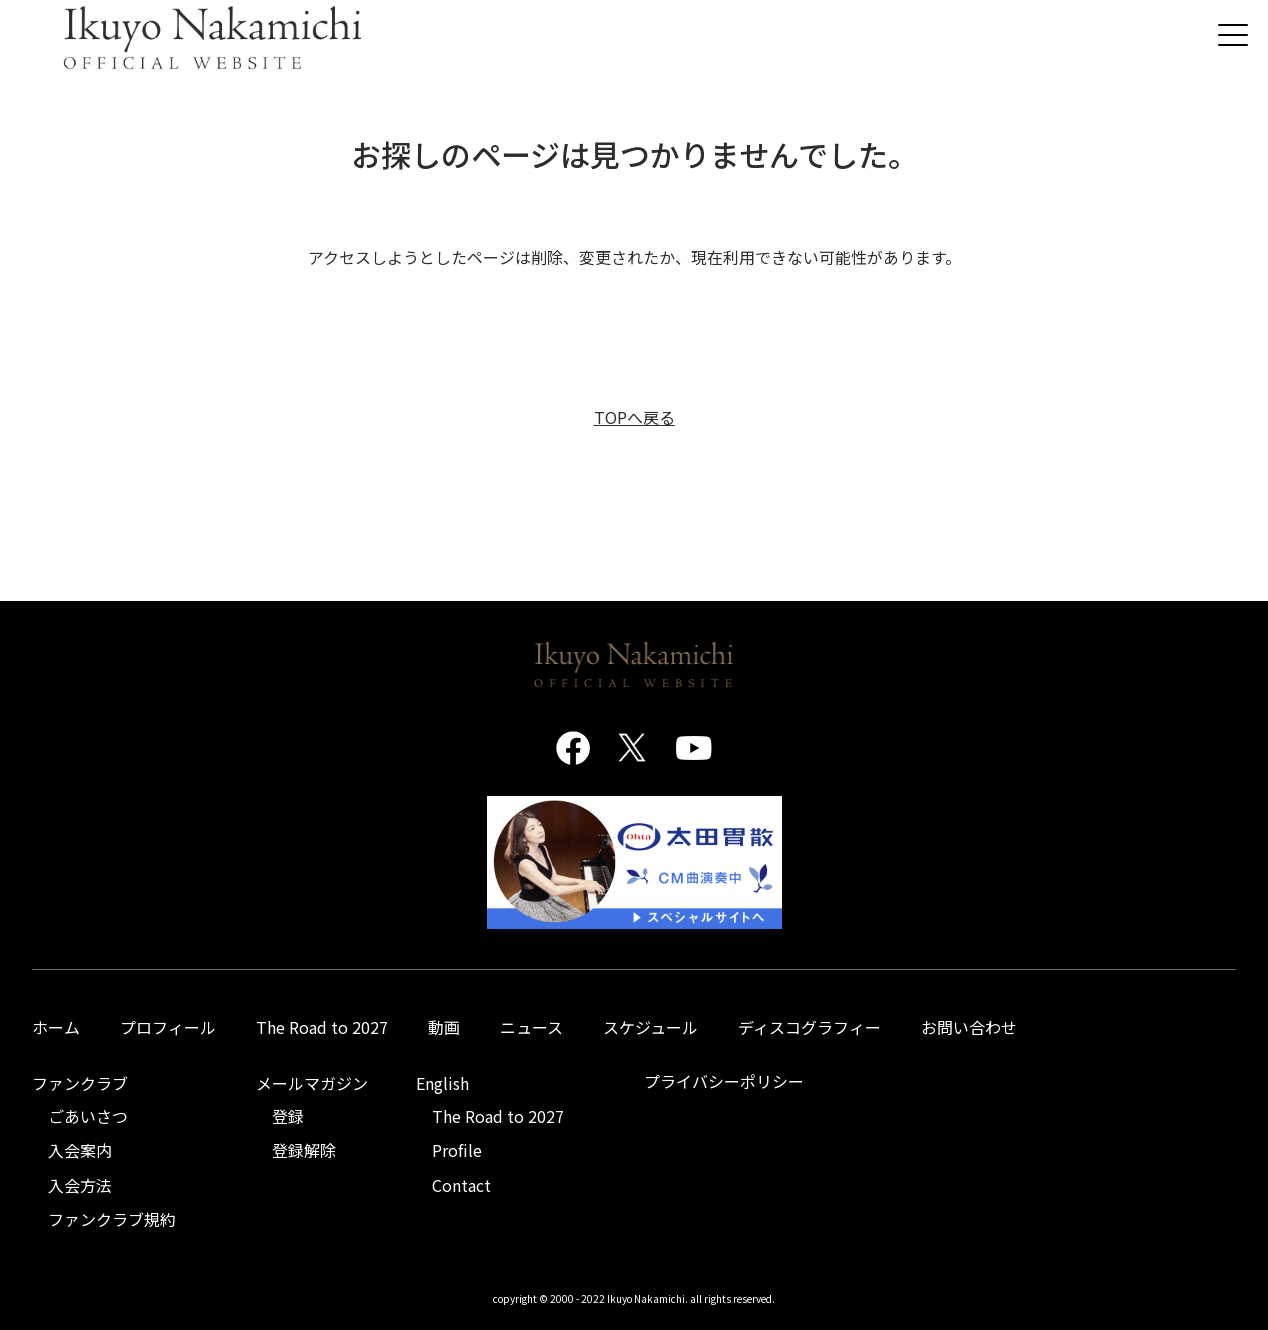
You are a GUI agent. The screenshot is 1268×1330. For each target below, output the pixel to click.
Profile (457, 1150)
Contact (461, 1185)
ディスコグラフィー (809, 1027)
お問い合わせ (969, 1027)
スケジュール (650, 1027)
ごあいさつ (88, 1116)
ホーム (56, 1027)
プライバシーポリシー (724, 1081)
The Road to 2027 (322, 1027)
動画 (444, 1027)
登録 (288, 1116)
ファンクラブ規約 (112, 1219)
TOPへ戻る (634, 417)
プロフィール (168, 1027)
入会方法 (80, 1185)
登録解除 (304, 1150)
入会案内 (80, 1150)
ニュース (531, 1027)
